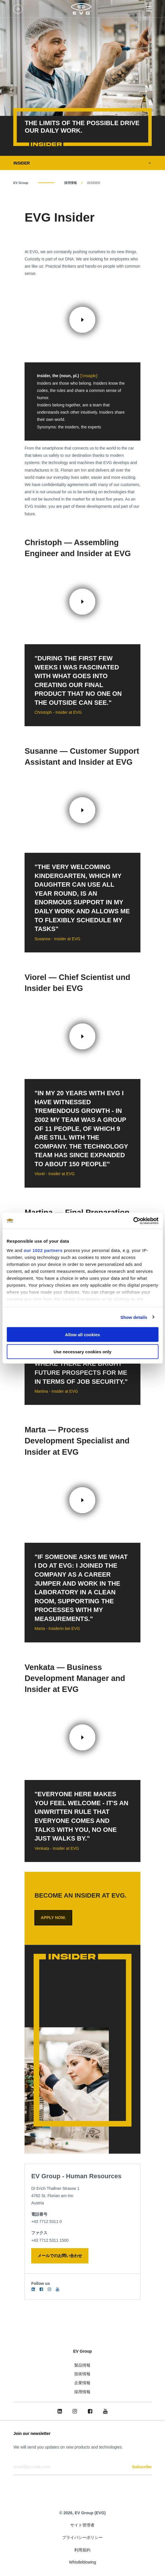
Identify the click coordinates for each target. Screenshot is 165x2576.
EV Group (20, 183)
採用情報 (70, 183)
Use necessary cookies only (82, 1351)
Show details (133, 1317)
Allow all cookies (82, 1334)
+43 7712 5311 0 (46, 2221)
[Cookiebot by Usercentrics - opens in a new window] (133, 1220)
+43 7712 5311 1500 (49, 2240)
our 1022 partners (43, 1250)
